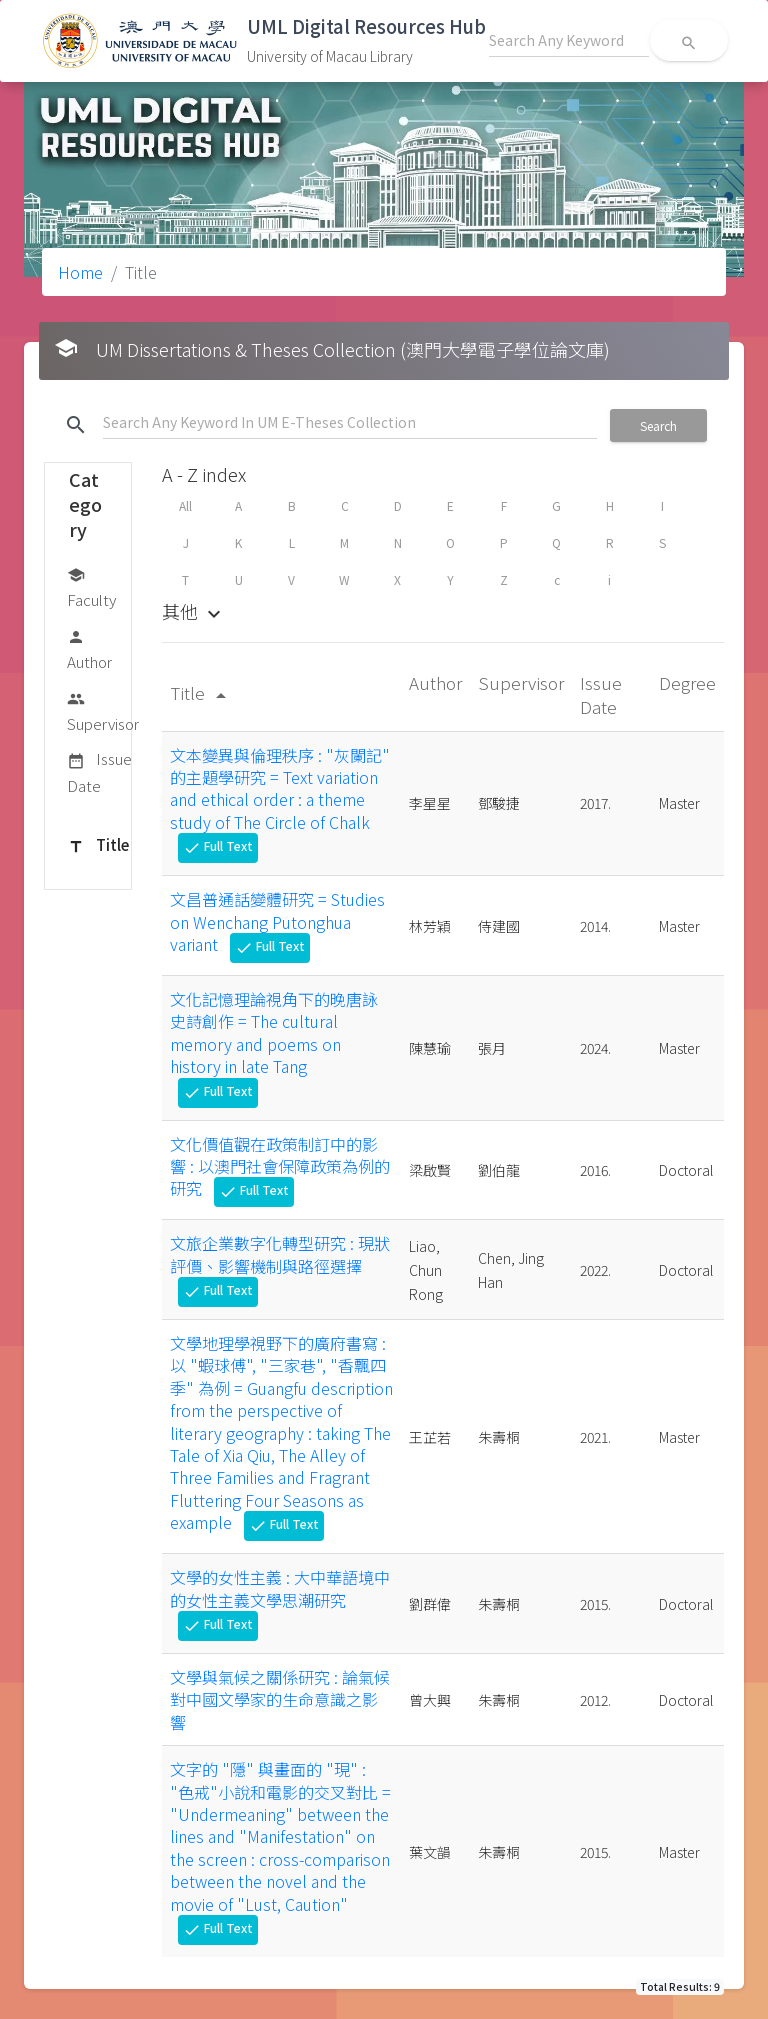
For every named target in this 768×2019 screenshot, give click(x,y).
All (185, 505)
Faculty (91, 586)
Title (98, 846)
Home (80, 272)
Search (658, 425)
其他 (194, 611)
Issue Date (99, 771)
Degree (687, 682)
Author (89, 648)
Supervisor (103, 710)
